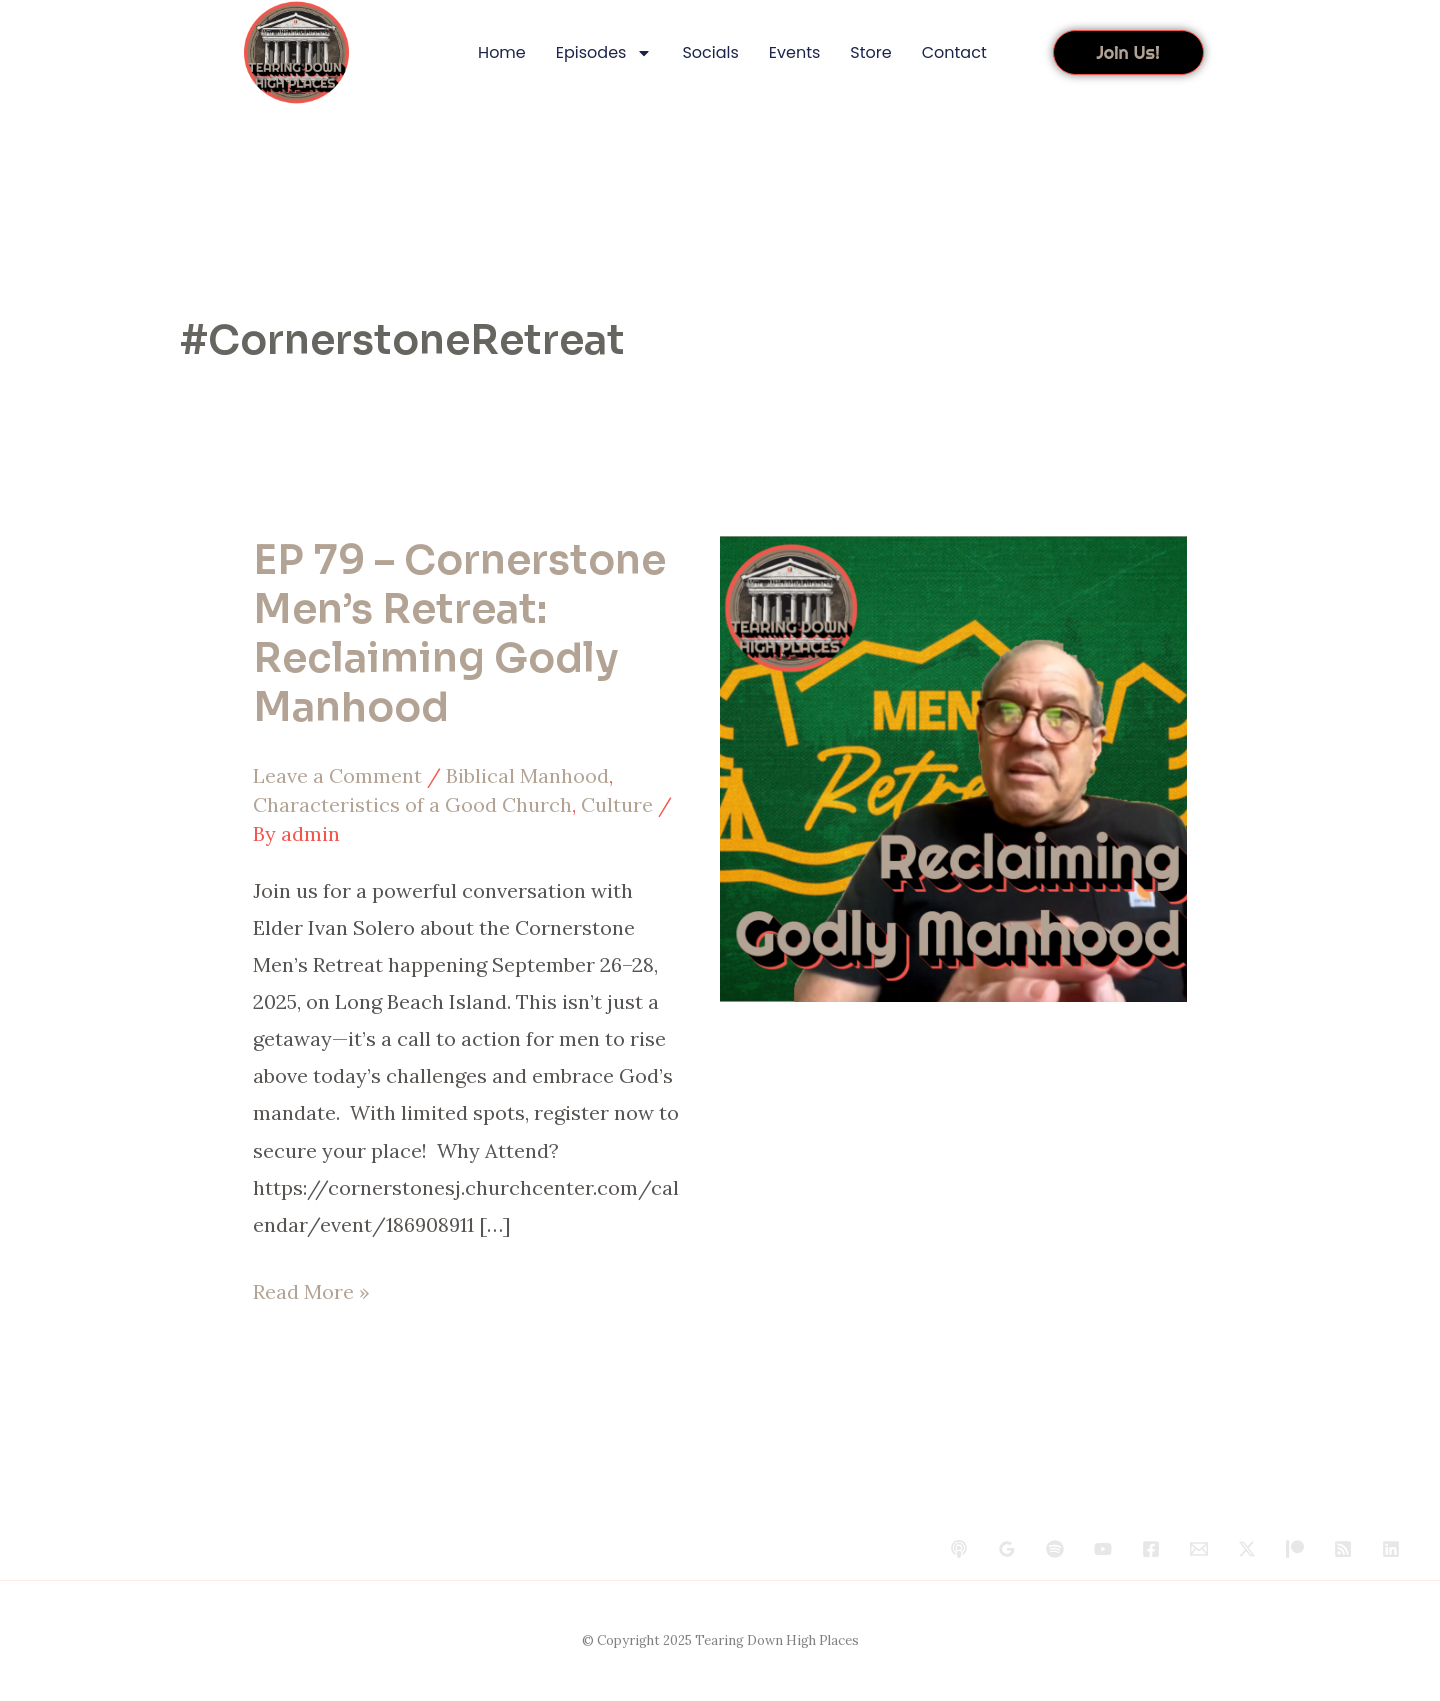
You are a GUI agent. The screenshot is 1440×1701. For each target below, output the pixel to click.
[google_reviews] (1007, 1549)
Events (795, 52)
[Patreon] (1295, 1549)
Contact (954, 52)
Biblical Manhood (527, 775)
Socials (710, 52)
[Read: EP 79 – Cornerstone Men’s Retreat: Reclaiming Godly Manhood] (953, 766)
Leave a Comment (337, 775)
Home (502, 52)
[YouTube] (1103, 1549)
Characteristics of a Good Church (412, 804)
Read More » (311, 1288)
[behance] (959, 1549)
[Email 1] (1199, 1549)
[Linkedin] (1391, 1549)
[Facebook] (1151, 1549)
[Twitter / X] (1247, 1549)
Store (870, 52)
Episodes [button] (604, 53)
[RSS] (1343, 1549)
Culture (617, 804)
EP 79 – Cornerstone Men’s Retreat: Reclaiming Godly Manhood (459, 634)
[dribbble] (1055, 1549)
